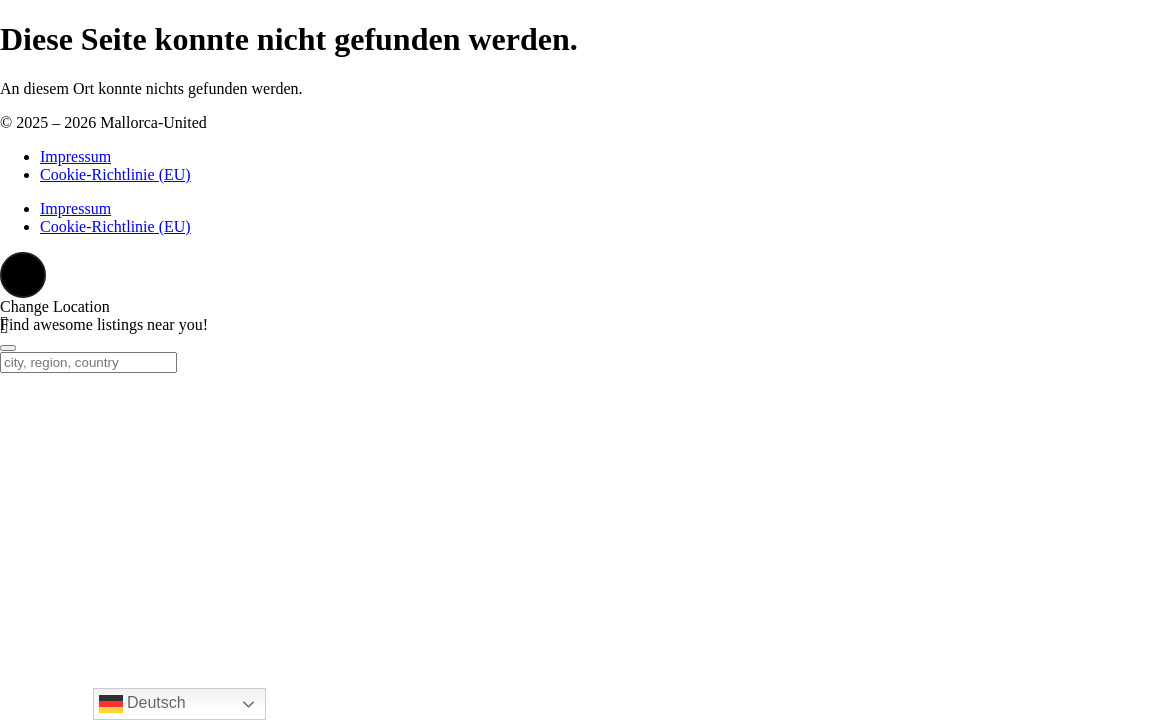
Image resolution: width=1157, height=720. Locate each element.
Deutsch (142, 704)
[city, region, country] (88, 362)
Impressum (75, 156)
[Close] (8, 348)
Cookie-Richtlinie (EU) (115, 174)
